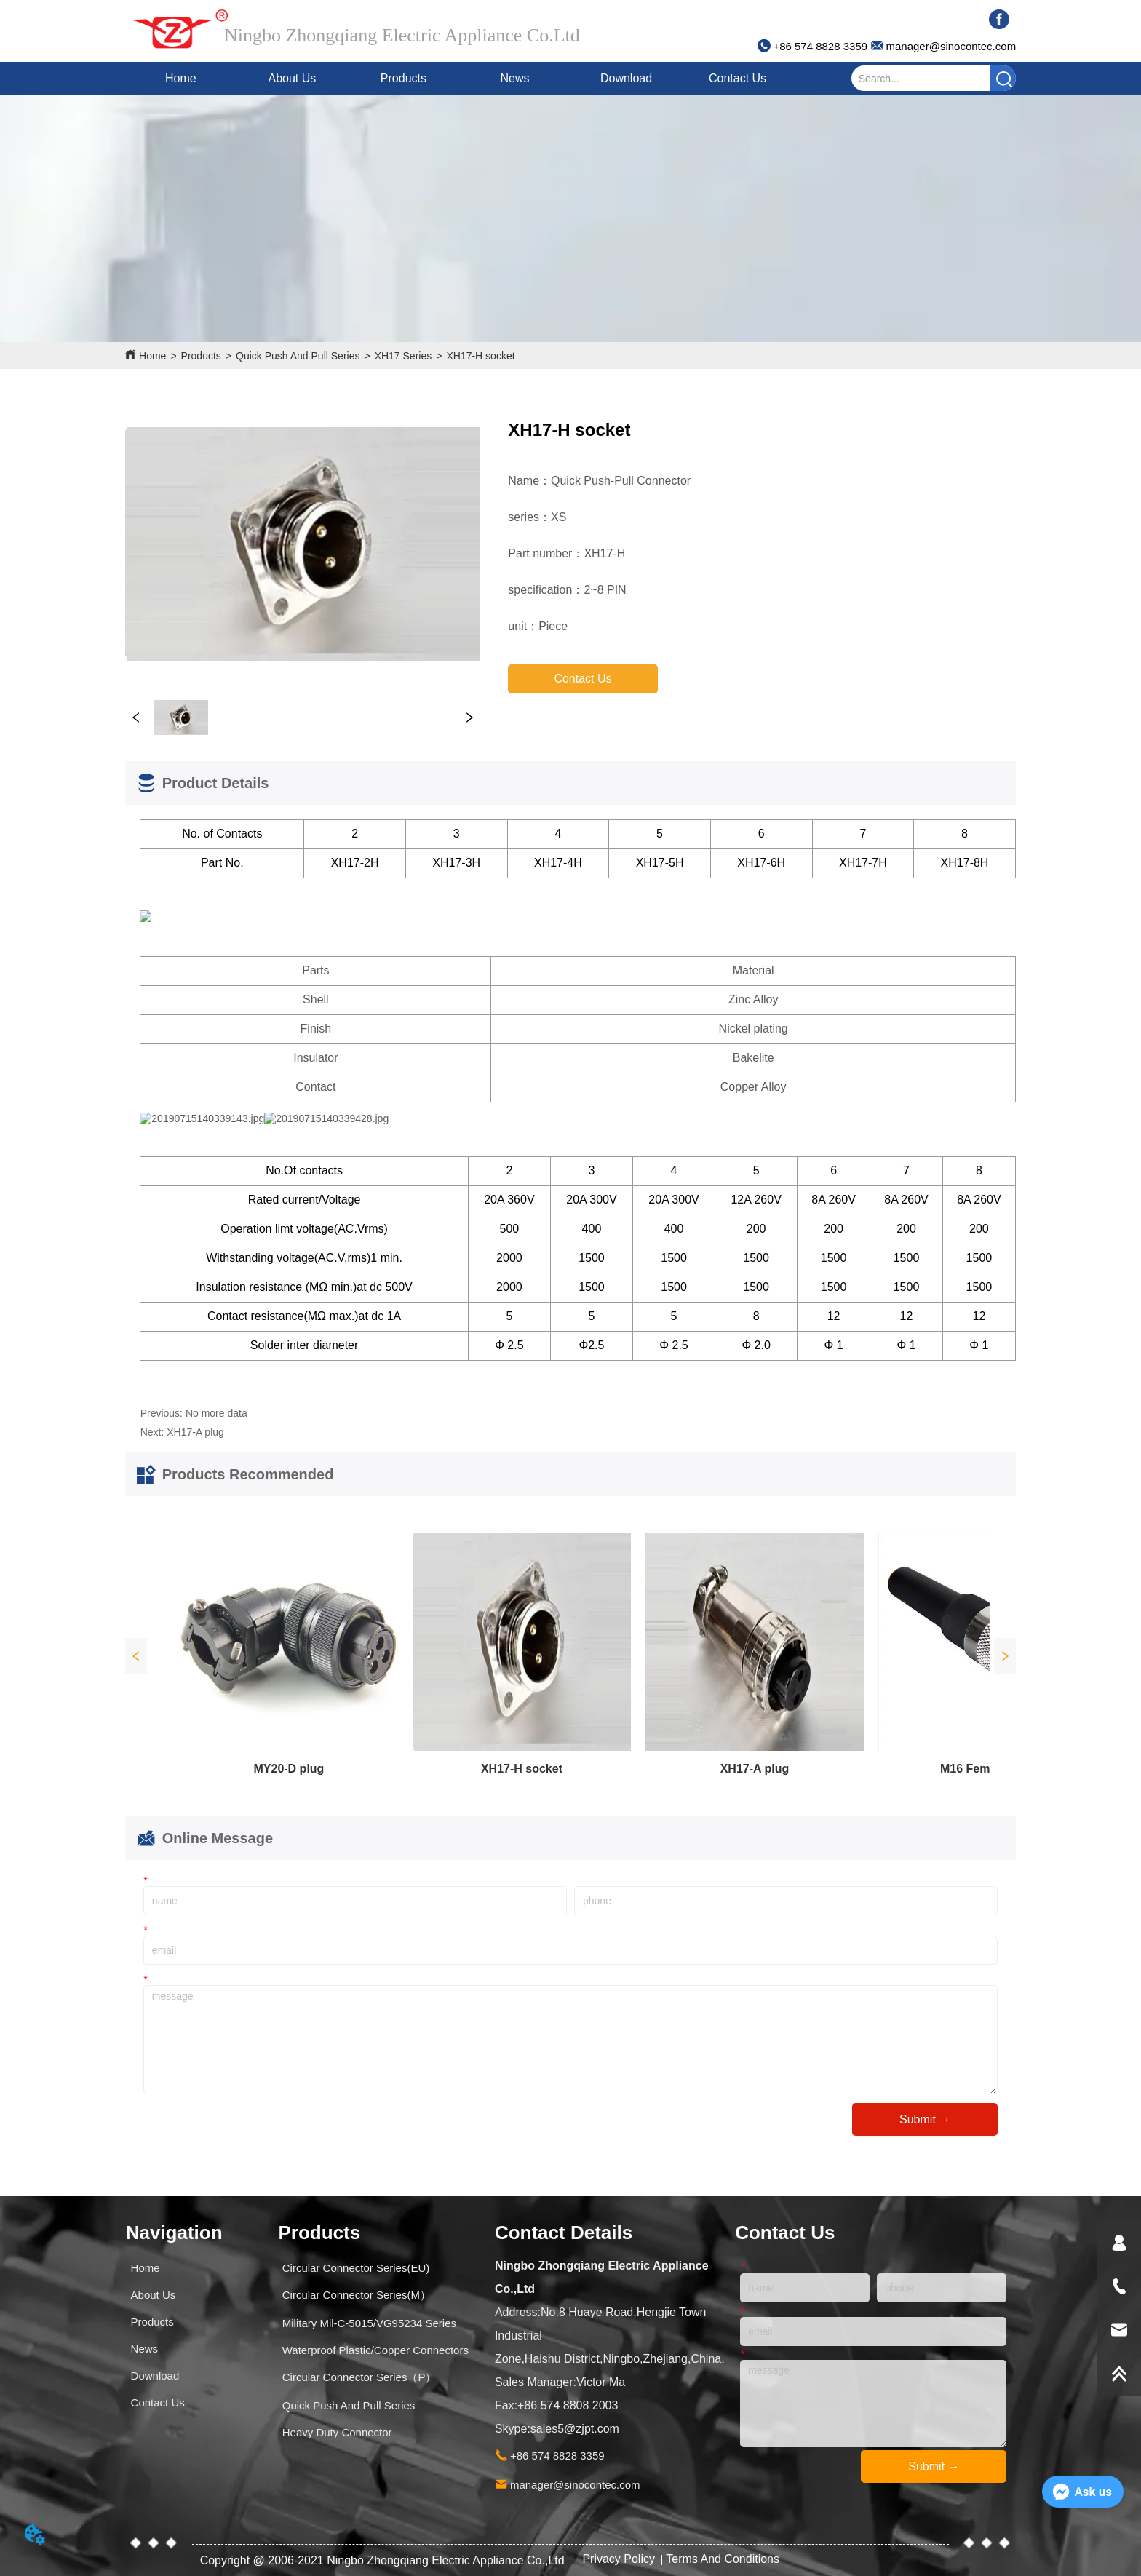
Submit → (924, 2119)
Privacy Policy (620, 2559)
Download (626, 78)
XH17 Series (403, 356)
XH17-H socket (480, 356)
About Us (293, 78)
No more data (216, 1413)
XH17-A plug (195, 1432)
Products (403, 78)
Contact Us (737, 78)
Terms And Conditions (722, 2559)
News (514, 78)
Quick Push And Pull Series (297, 356)
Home (180, 78)
